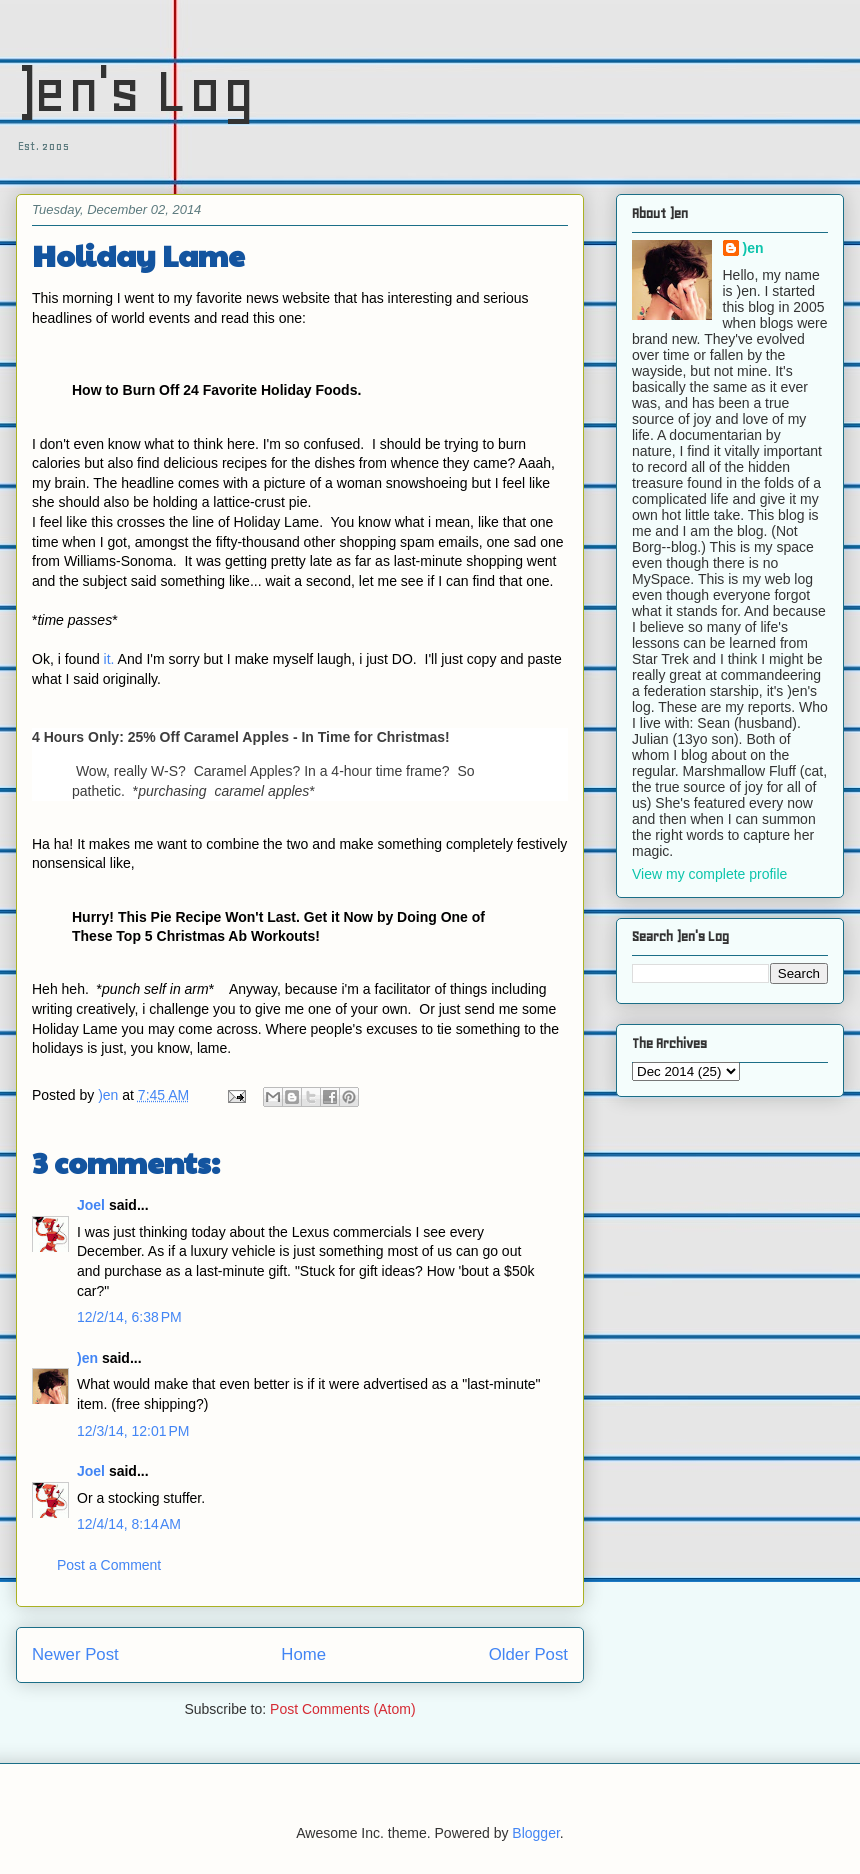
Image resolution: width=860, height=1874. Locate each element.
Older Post (528, 1654)
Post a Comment (109, 1565)
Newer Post (75, 1654)
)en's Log (135, 90)
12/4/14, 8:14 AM (129, 1524)
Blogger (535, 1833)
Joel (91, 1205)
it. (109, 659)
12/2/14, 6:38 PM (129, 1317)
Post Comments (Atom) (342, 1709)
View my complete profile (709, 874)
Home (303, 1654)
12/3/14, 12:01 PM (133, 1431)
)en (87, 1358)
